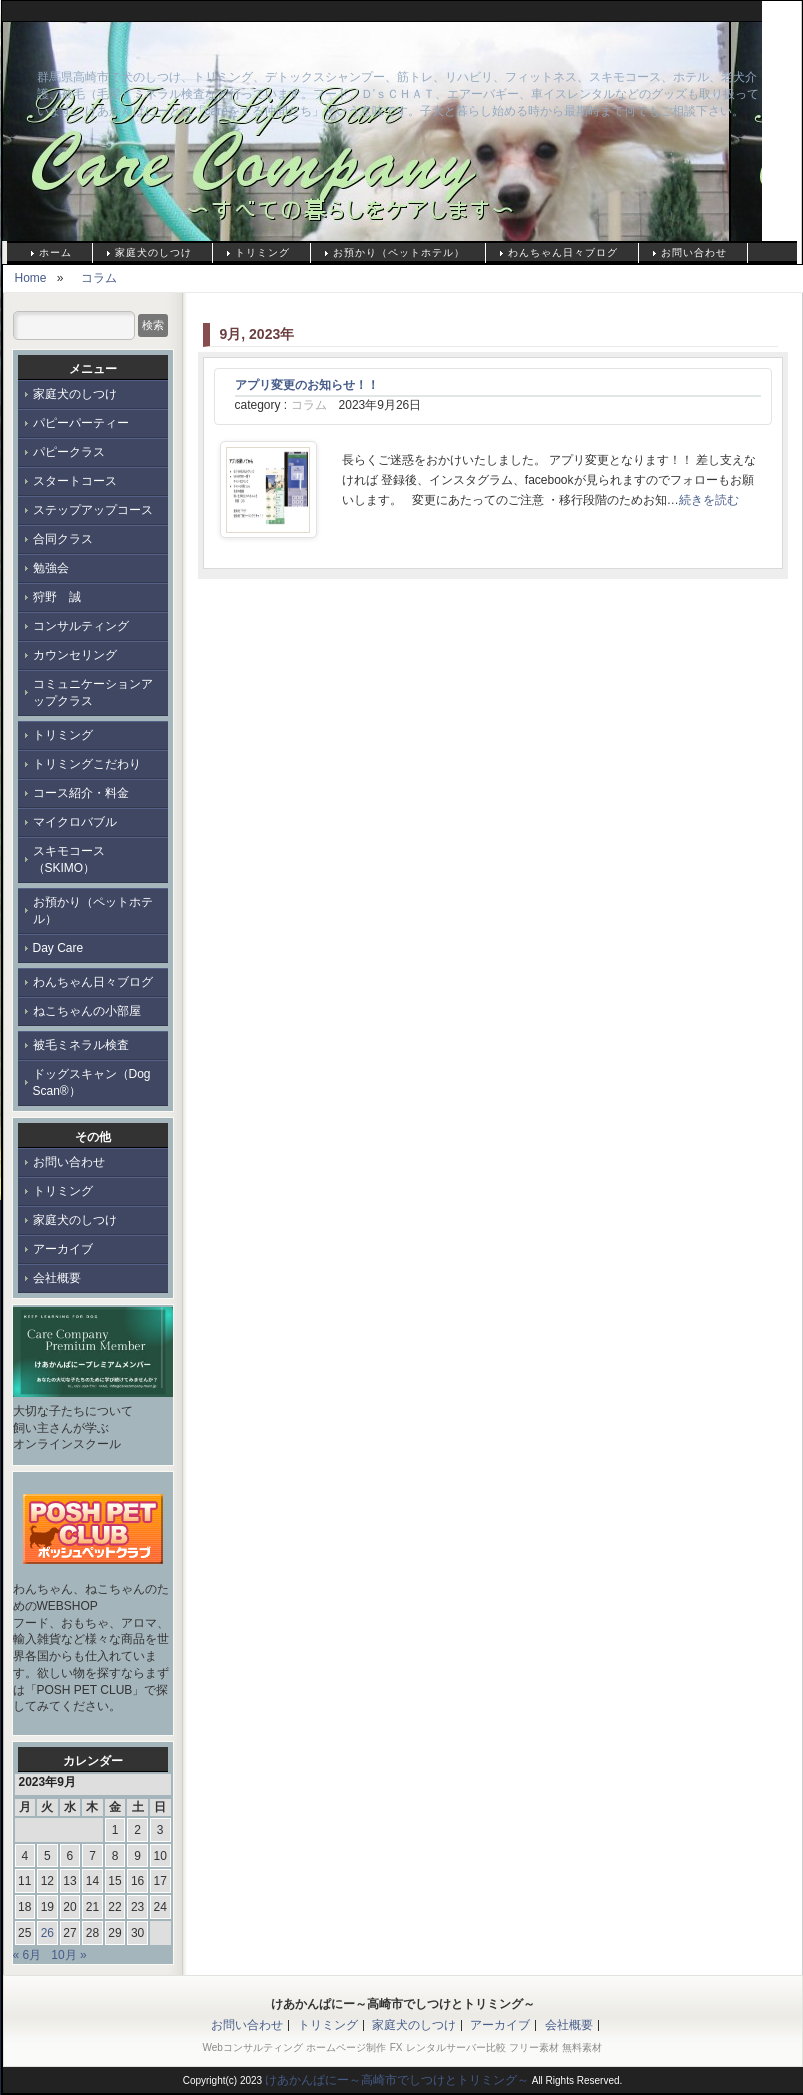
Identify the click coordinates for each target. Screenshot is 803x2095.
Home (31, 278)
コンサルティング (81, 626)
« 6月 (27, 1955)
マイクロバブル (75, 822)
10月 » (68, 1955)
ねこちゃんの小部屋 (87, 1011)
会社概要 (57, 1278)
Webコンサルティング (253, 2047)
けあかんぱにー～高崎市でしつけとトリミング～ (232, 45)
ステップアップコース (93, 510)
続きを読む (709, 500)
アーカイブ (63, 1249)
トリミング (262, 252)
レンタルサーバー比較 (456, 2047)
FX (396, 2047)
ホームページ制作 (346, 2047)
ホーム (55, 252)
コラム (99, 278)
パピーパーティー (81, 423)
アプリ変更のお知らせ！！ (307, 385)
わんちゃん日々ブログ (563, 252)
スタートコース (75, 481)
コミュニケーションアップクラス (93, 692)
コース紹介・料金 (81, 793)
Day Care (58, 948)
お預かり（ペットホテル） (399, 252)
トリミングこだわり (87, 764)
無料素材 (582, 2047)
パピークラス (69, 452)
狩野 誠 (57, 597)
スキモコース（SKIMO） (69, 859)
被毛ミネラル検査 (81, 1045)
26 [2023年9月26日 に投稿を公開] (47, 1933)
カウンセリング (75, 655)
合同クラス (63, 539)
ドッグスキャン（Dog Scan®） (92, 1082)
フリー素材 (534, 2047)
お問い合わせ (694, 252)
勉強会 (51, 568)
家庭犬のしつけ (153, 252)
